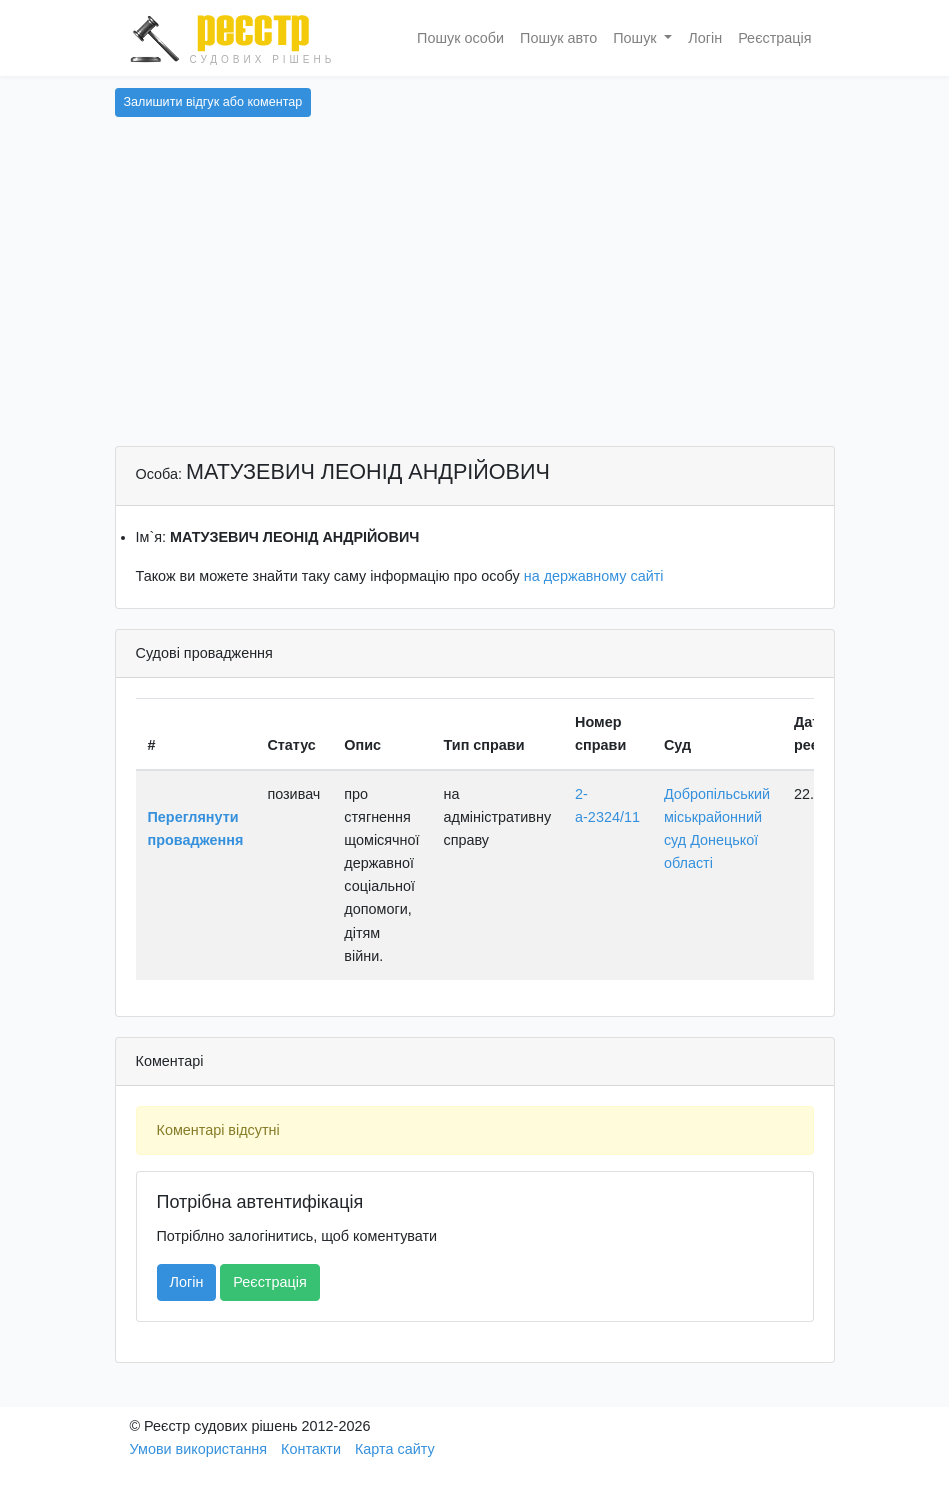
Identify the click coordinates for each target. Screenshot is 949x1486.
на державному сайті (594, 576)
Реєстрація (774, 38)
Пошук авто (558, 38)
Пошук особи (460, 38)
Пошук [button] (636, 38)
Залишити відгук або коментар (213, 102)
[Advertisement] (475, 296)
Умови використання (199, 1449)
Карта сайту (395, 1449)
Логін (705, 38)
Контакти (311, 1449)
